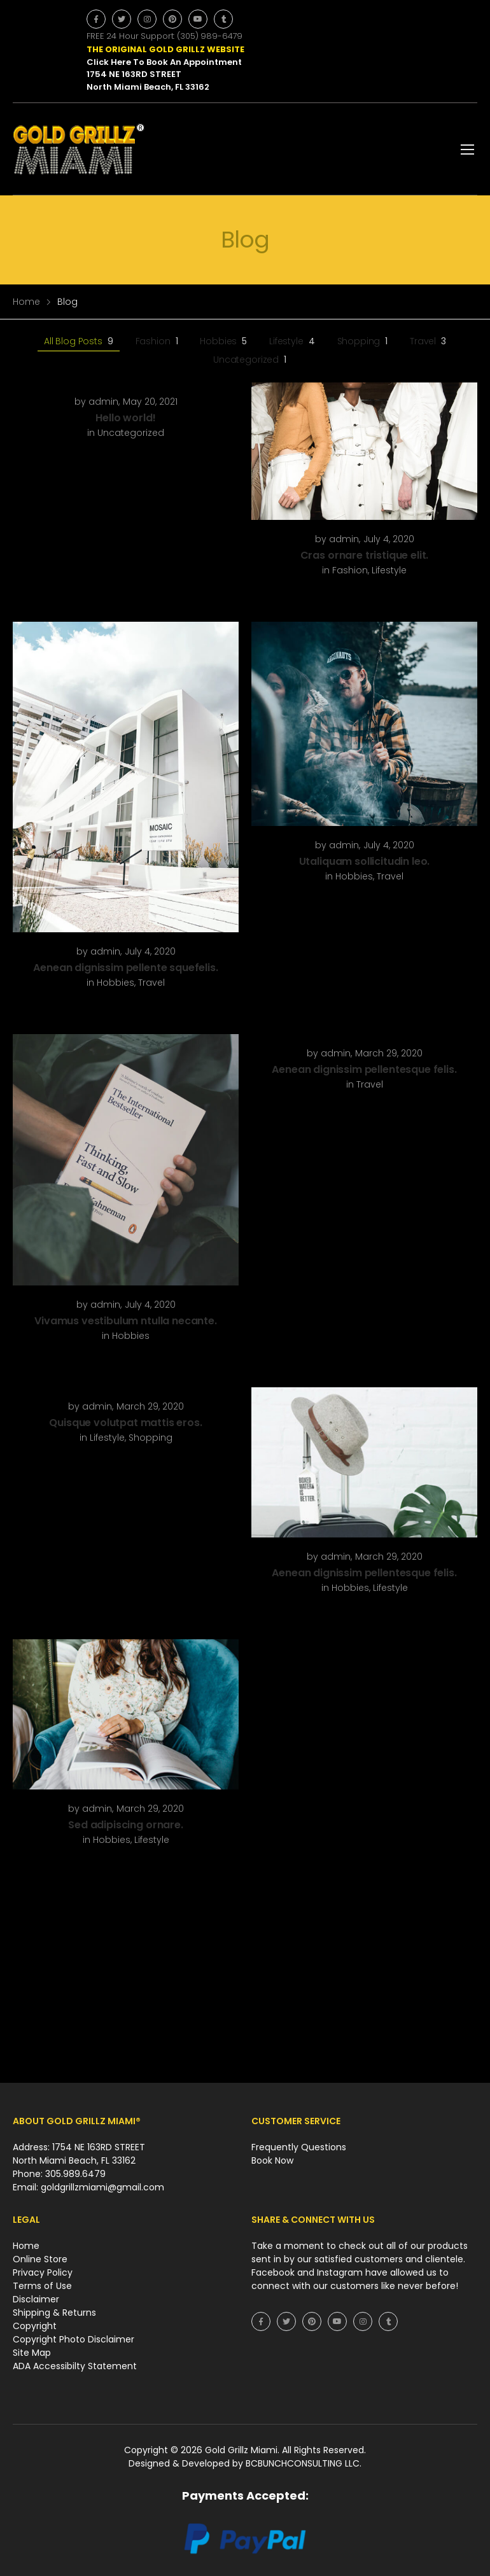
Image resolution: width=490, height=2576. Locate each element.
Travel (428, 341)
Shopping (362, 341)
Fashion (157, 341)
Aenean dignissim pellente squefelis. (125, 967)
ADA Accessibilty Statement (75, 2366)
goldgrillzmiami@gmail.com (102, 2187)
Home (26, 301)
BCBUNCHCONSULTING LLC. (303, 2463)
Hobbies (223, 341)
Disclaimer (36, 2299)
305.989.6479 (75, 2173)
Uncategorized (249, 359)
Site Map (32, 2352)
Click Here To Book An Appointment (164, 62)
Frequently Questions (298, 2147)
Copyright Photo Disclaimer (73, 2339)
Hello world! (125, 417)
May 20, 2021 (150, 401)
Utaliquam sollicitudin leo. (364, 861)
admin (103, 401)
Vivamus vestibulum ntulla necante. (125, 1320)
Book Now (272, 2160)
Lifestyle (291, 341)
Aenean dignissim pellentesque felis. (364, 1069)
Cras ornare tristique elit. (364, 555)
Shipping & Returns (54, 2312)
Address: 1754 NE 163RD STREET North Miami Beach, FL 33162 (79, 2154)
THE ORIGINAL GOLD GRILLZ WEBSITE (165, 49)
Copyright (35, 2326)
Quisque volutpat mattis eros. (125, 1422)
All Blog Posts (78, 341)
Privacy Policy (43, 2272)
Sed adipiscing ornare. (125, 1824)
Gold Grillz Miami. (243, 2450)
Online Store (40, 2259)
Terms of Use (42, 2285)
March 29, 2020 (389, 1053)
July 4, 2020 (388, 539)
